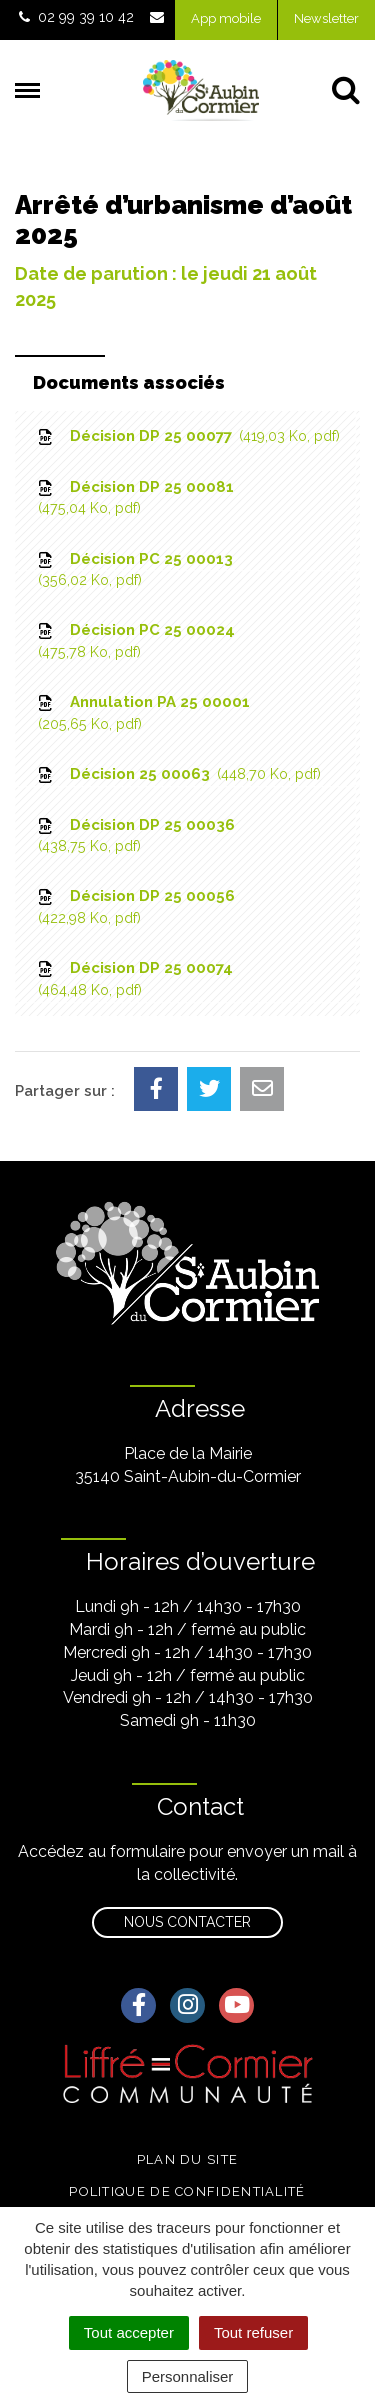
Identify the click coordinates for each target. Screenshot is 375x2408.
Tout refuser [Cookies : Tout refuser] (253, 2332)
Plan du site (188, 2159)
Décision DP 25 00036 (135, 836)
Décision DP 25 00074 (134, 979)
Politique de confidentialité (187, 2191)
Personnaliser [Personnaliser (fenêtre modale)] (188, 2376)
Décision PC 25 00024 (135, 641)
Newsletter (326, 18)
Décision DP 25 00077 (187, 436)
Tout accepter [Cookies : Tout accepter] (129, 2332)
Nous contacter (187, 1922)
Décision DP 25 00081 (134, 498)
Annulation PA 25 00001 (142, 713)
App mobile (226, 18)
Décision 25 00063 (178, 774)
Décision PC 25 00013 (134, 570)
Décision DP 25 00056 (135, 907)
